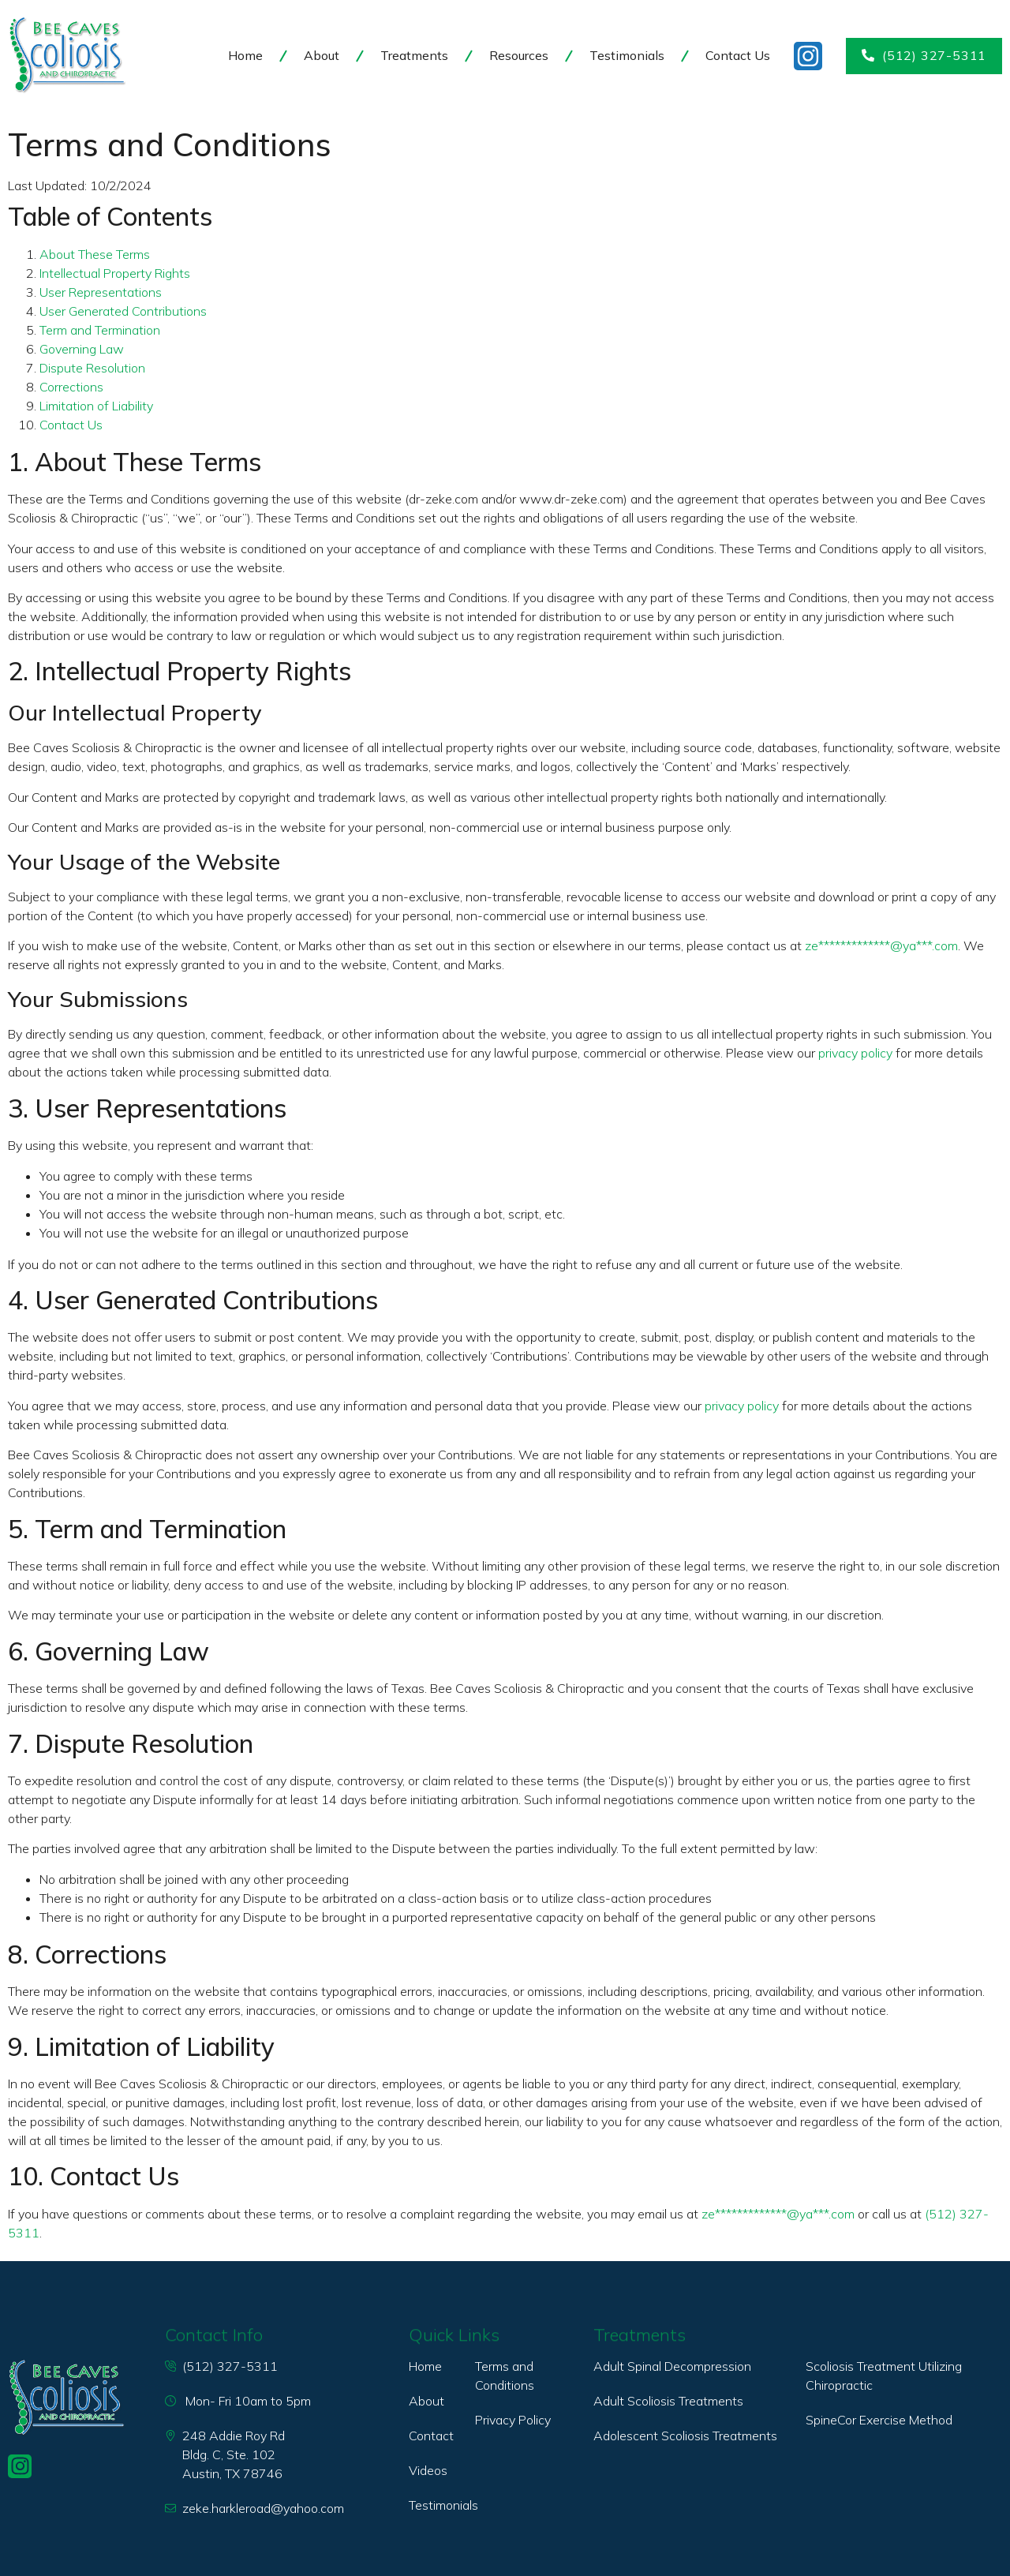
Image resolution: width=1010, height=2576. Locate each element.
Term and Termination (99, 330)
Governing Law (81, 349)
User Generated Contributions (123, 311)
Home (245, 55)
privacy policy (855, 1053)
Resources (518, 55)
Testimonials (626, 55)
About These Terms (94, 254)
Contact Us (737, 55)
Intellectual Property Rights (114, 273)
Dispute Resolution (92, 368)
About (321, 55)
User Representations (100, 292)
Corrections (71, 387)
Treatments (414, 55)
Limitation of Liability (96, 406)
